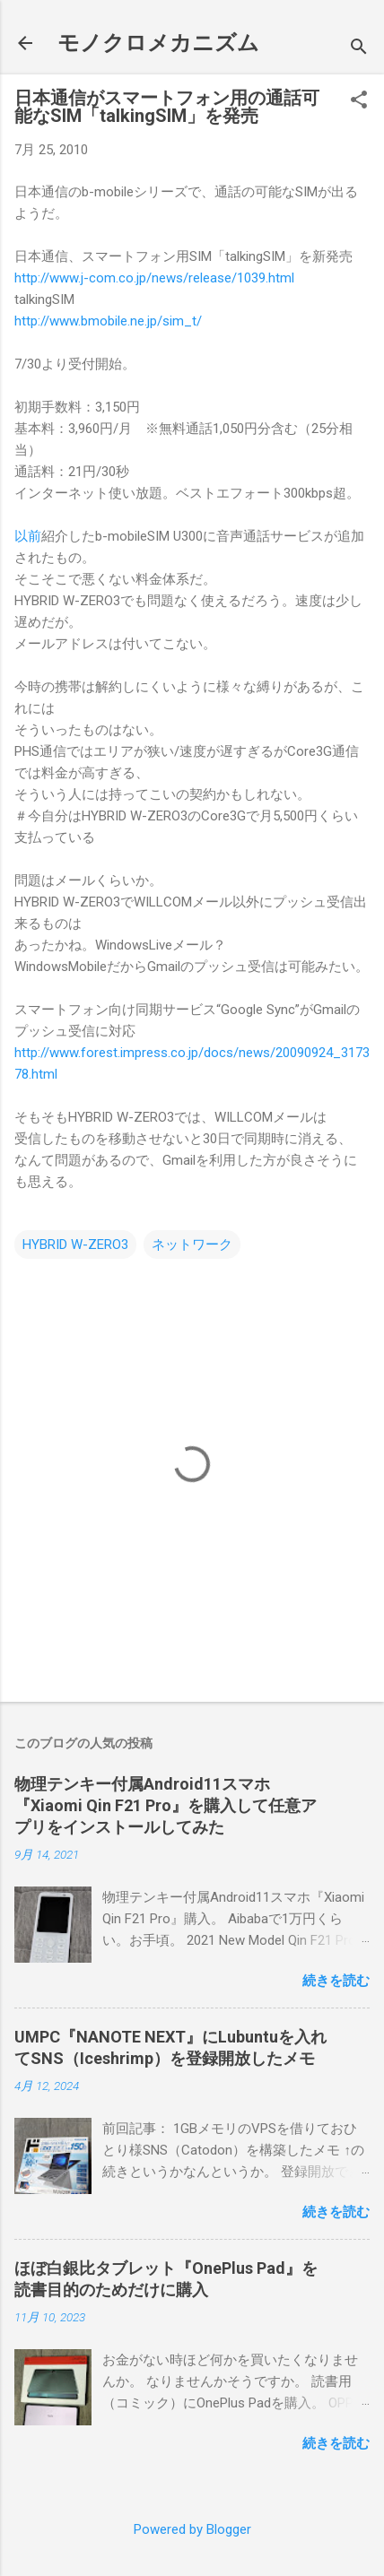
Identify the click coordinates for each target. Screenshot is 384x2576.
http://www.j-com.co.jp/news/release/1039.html (154, 278)
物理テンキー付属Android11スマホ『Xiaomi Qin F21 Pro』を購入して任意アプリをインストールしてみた (165, 1805)
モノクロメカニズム (158, 43)
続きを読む (336, 1981)
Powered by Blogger (192, 2529)
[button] (359, 101)
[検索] (359, 49)
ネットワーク (192, 1244)
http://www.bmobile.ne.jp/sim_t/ (108, 321)
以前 (27, 536)
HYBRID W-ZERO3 (75, 1244)
